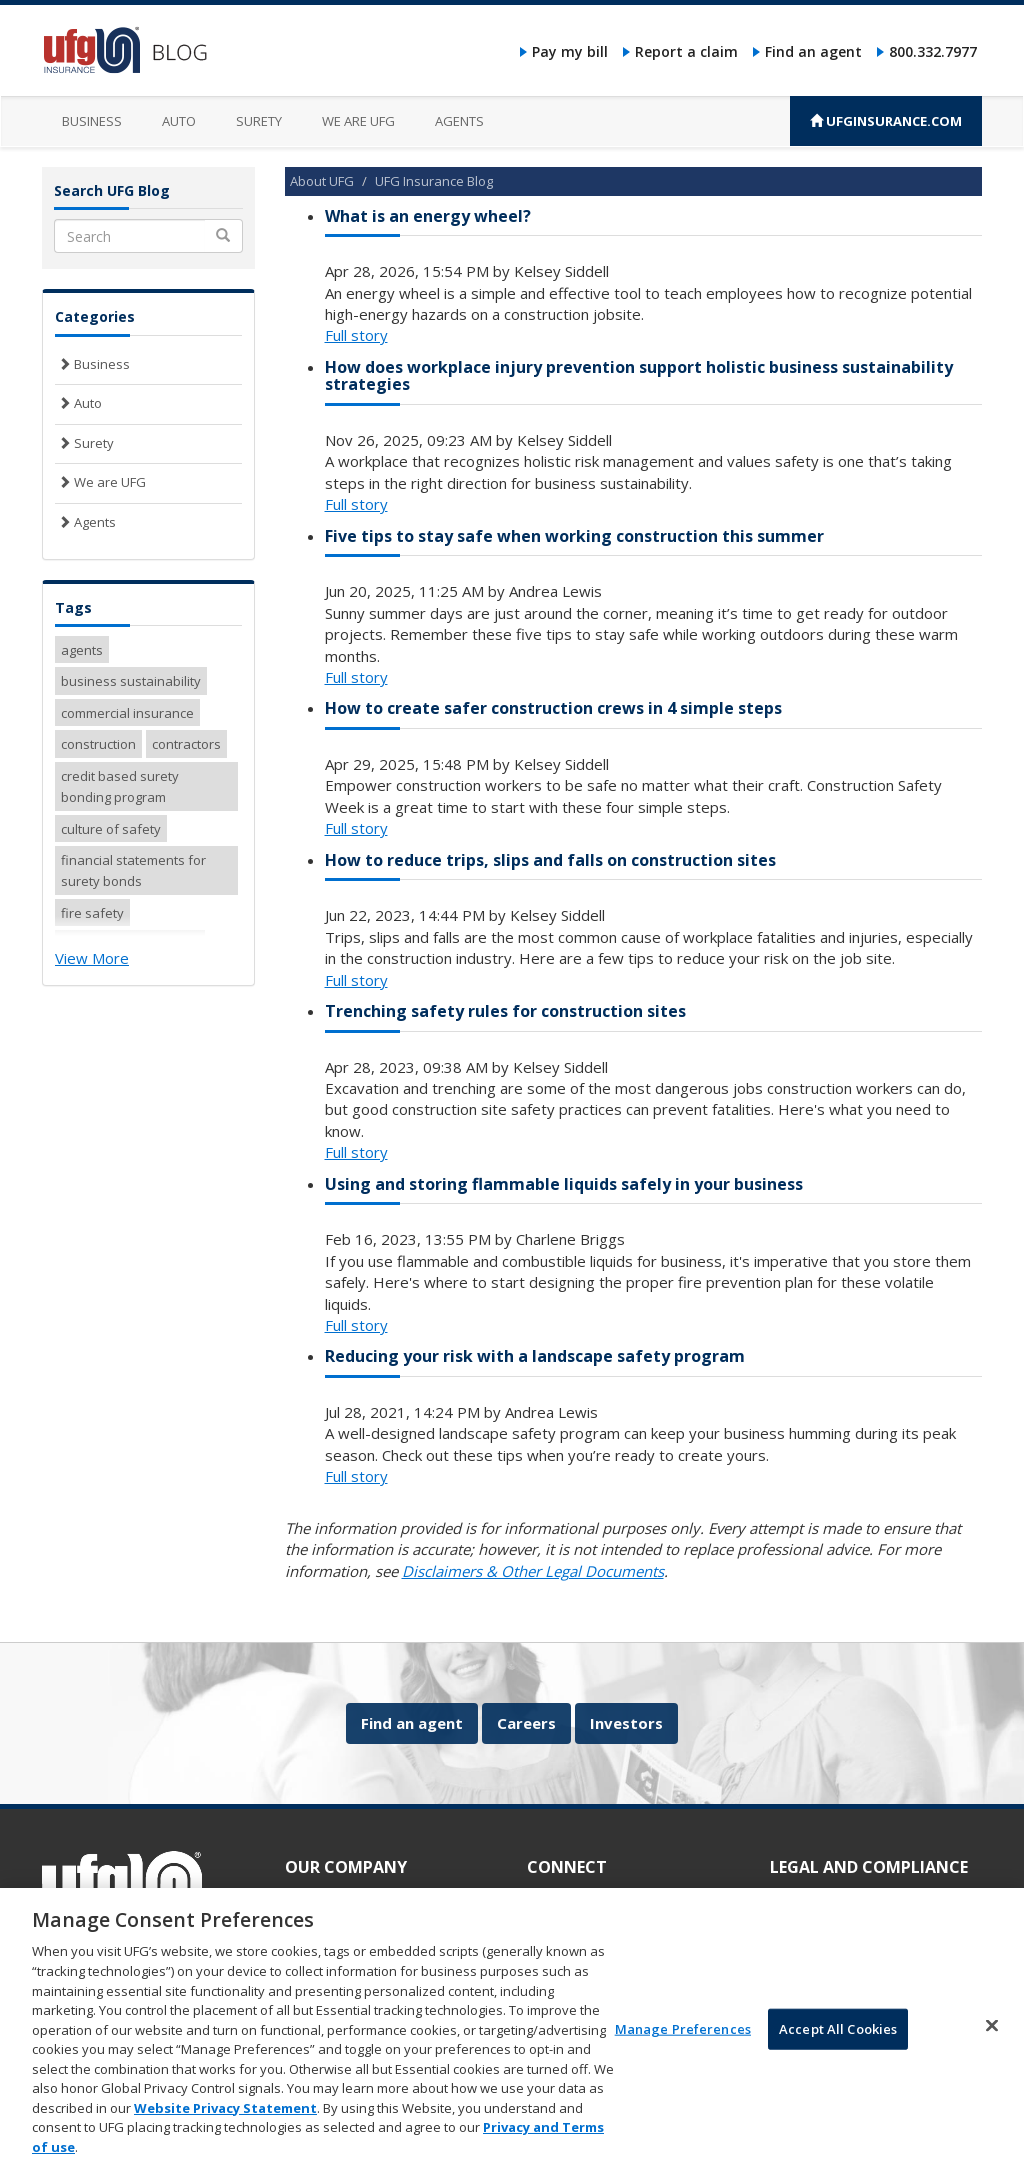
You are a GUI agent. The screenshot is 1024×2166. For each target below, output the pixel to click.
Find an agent (813, 51)
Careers (526, 1723)
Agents (459, 121)
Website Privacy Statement (225, 2129)
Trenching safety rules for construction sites (505, 1011)
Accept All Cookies (838, 2050)
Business (92, 121)
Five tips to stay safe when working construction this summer (574, 536)
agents (82, 650)
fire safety (92, 913)
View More (92, 958)
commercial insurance (127, 713)
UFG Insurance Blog (434, 181)
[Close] (992, 2047)
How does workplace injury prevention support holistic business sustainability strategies (639, 376)
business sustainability (131, 681)
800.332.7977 (933, 51)
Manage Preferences (683, 2050)
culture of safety (111, 829)
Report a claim (686, 51)
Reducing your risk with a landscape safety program (535, 1356)
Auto (179, 121)
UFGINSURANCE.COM (886, 121)
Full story (356, 335)
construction (98, 744)
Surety (259, 121)
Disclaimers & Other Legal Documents (533, 1571)
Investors (626, 1723)
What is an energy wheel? (428, 216)
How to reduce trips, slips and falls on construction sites (550, 860)
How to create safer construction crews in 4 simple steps (553, 708)
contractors (186, 744)
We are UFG (358, 121)
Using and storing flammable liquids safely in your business (564, 1184)
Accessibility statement (839, 1898)
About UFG (322, 181)
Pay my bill (570, 51)
